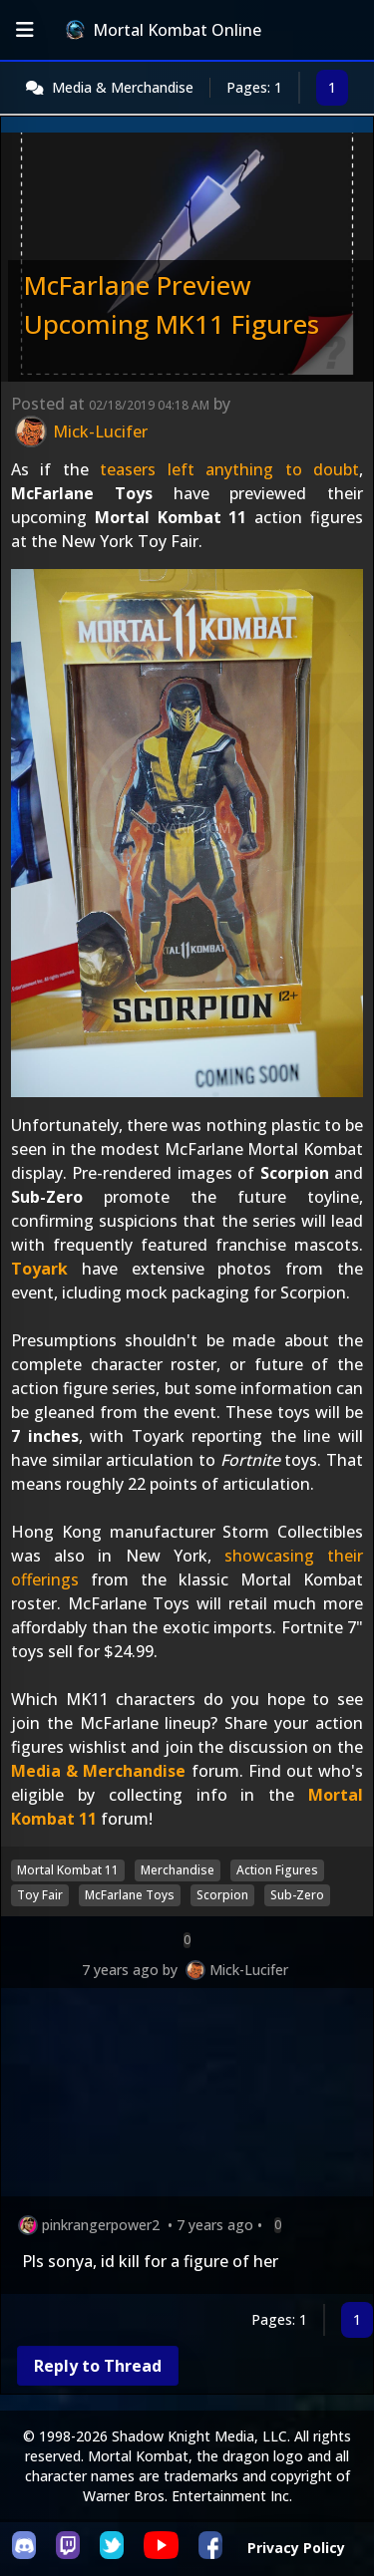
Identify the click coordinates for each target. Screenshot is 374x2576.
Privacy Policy (296, 2547)
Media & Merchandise (122, 87)
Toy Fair (40, 1894)
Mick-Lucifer (248, 1969)
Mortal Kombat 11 (68, 1869)
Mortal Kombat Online (163, 30)
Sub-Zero (297, 1894)
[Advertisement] (187, 2096)
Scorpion (222, 1894)
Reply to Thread (98, 2366)
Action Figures (277, 1869)
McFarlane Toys (130, 1894)
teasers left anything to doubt (229, 469)
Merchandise (177, 1869)
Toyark (39, 1269)
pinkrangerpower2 (101, 2224)
